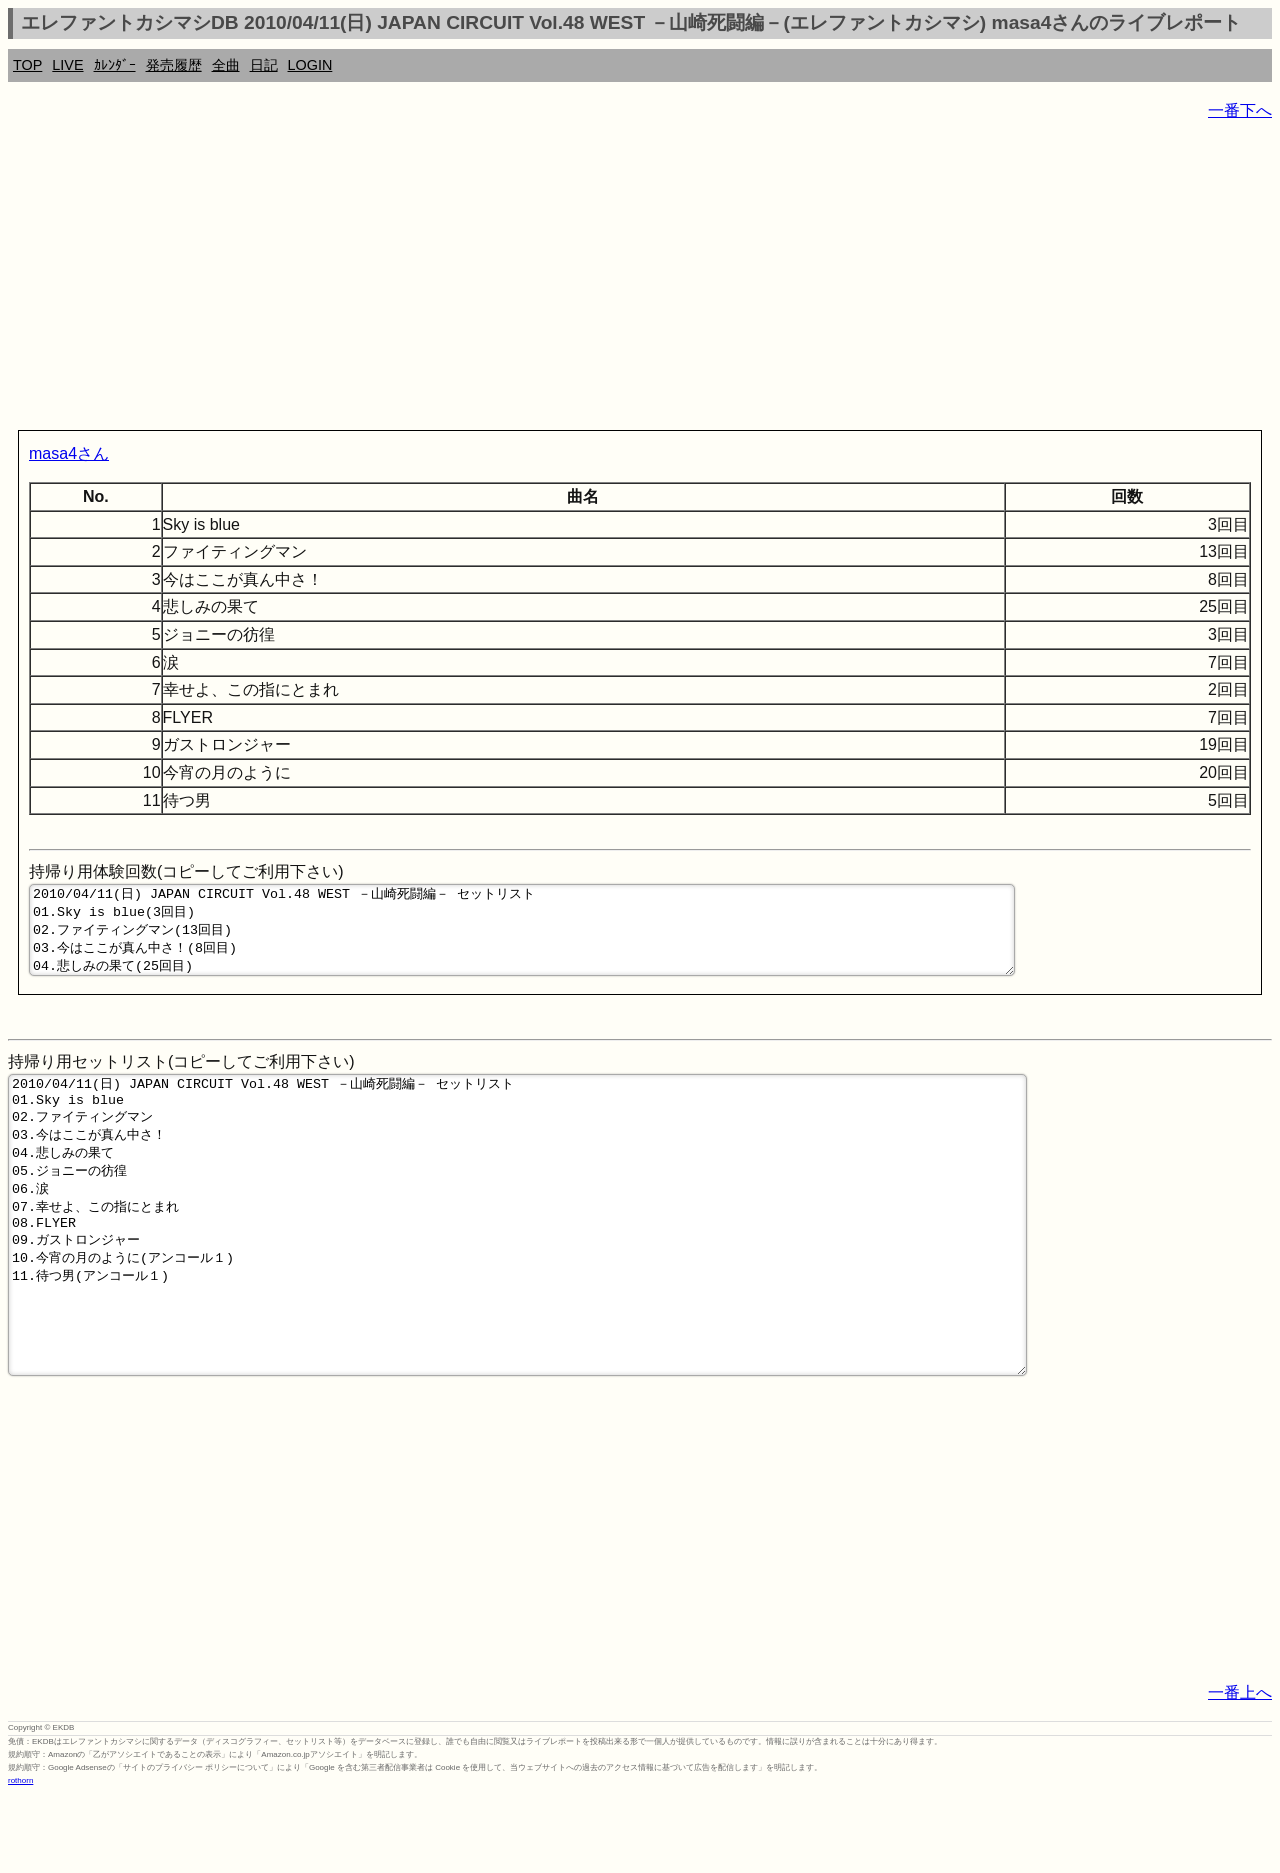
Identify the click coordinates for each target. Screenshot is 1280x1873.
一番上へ (1240, 1770)
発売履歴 (174, 65)
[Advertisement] (608, 280)
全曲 (226, 65)
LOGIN (310, 65)
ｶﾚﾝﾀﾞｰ (115, 65)
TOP (27, 65)
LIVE (67, 65)
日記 (264, 65)
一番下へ (1240, 110)
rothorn (20, 1858)
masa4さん (69, 453)
